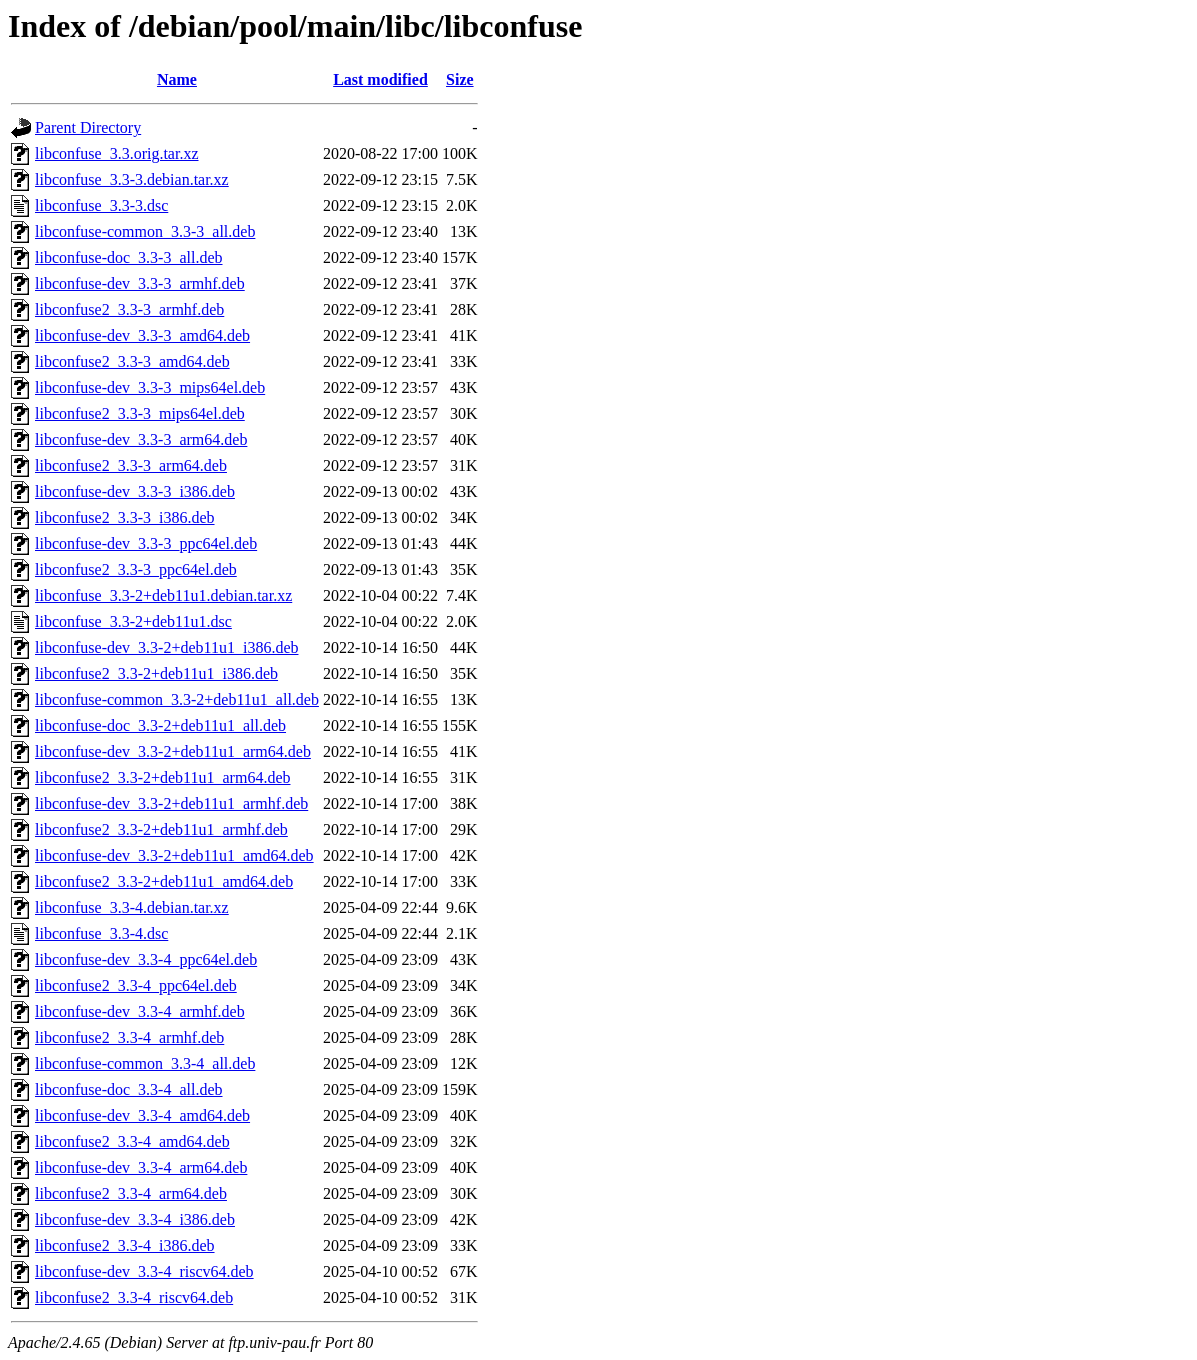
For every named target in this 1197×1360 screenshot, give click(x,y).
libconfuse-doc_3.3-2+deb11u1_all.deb (160, 725)
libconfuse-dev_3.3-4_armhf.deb (140, 1011)
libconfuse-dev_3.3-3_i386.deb (135, 491)
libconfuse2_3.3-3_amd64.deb (132, 361)
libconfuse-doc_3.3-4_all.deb (129, 1089)
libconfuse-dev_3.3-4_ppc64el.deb (146, 959)
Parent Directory (88, 127)
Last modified (380, 79)
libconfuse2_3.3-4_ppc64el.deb (136, 985)
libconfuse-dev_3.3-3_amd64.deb (142, 335)
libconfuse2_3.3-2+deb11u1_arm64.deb (162, 777)
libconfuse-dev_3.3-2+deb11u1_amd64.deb (174, 855)
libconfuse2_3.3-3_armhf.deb (129, 309)
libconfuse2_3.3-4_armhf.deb (129, 1037)
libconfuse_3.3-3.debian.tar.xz (132, 179)
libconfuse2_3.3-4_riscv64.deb (134, 1297)
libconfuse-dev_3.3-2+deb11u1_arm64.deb (173, 751)
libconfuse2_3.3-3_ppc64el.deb (136, 569)
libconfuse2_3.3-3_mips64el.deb (140, 413)
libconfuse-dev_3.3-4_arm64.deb (141, 1167)
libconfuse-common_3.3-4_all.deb (145, 1063)
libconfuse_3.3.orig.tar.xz (117, 153)
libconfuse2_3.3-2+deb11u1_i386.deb (156, 673)
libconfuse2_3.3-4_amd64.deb (132, 1141)
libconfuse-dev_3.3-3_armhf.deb (140, 283)
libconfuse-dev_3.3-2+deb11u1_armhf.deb (171, 803)
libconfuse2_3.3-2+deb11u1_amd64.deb (164, 881)
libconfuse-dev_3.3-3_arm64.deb (141, 439)
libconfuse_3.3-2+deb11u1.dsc (133, 621)
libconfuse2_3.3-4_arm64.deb (131, 1193)
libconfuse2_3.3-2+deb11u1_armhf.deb (161, 829)
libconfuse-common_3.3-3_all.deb (145, 231)
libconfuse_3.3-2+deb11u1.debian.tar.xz (163, 595)
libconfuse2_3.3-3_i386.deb (125, 517)
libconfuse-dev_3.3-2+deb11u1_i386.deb (166, 647)
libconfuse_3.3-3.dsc (101, 205)
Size (460, 79)
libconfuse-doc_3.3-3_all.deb (129, 257)
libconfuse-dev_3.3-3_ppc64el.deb (146, 543)
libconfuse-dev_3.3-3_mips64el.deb (150, 387)
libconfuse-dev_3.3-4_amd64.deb (142, 1115)
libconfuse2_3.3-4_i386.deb (125, 1245)
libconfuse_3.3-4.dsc (101, 933)
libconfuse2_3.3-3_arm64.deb (131, 465)
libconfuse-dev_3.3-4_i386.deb (135, 1219)
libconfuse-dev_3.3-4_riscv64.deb (144, 1271)
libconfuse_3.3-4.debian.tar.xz (132, 907)
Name (177, 79)
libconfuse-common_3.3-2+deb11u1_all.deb (177, 699)
